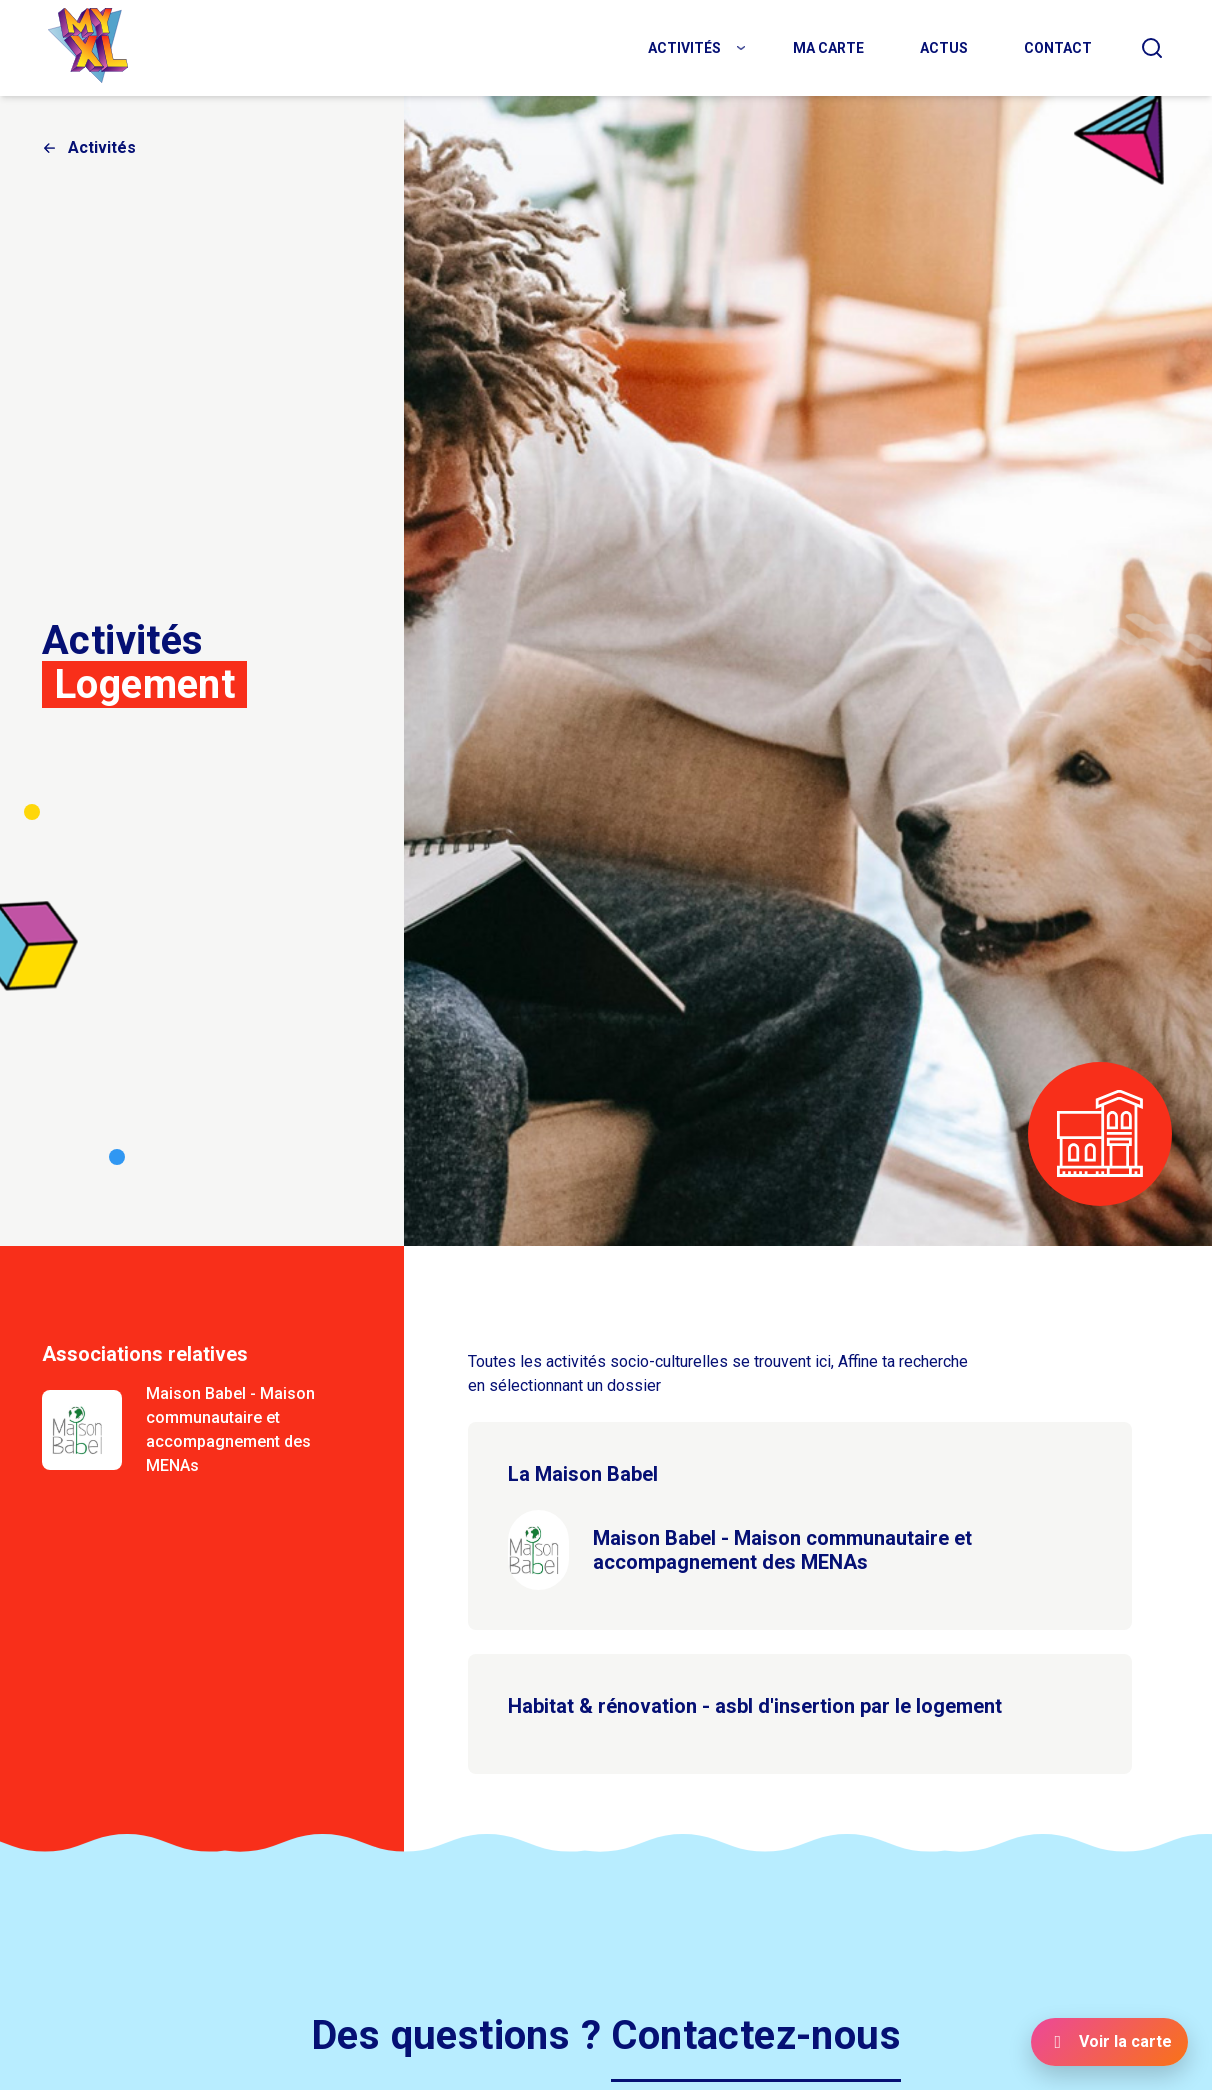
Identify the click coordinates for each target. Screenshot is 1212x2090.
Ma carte (828, 48)
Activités (684, 48)
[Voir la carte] (1110, 2042)
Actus (944, 48)
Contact (1058, 48)
